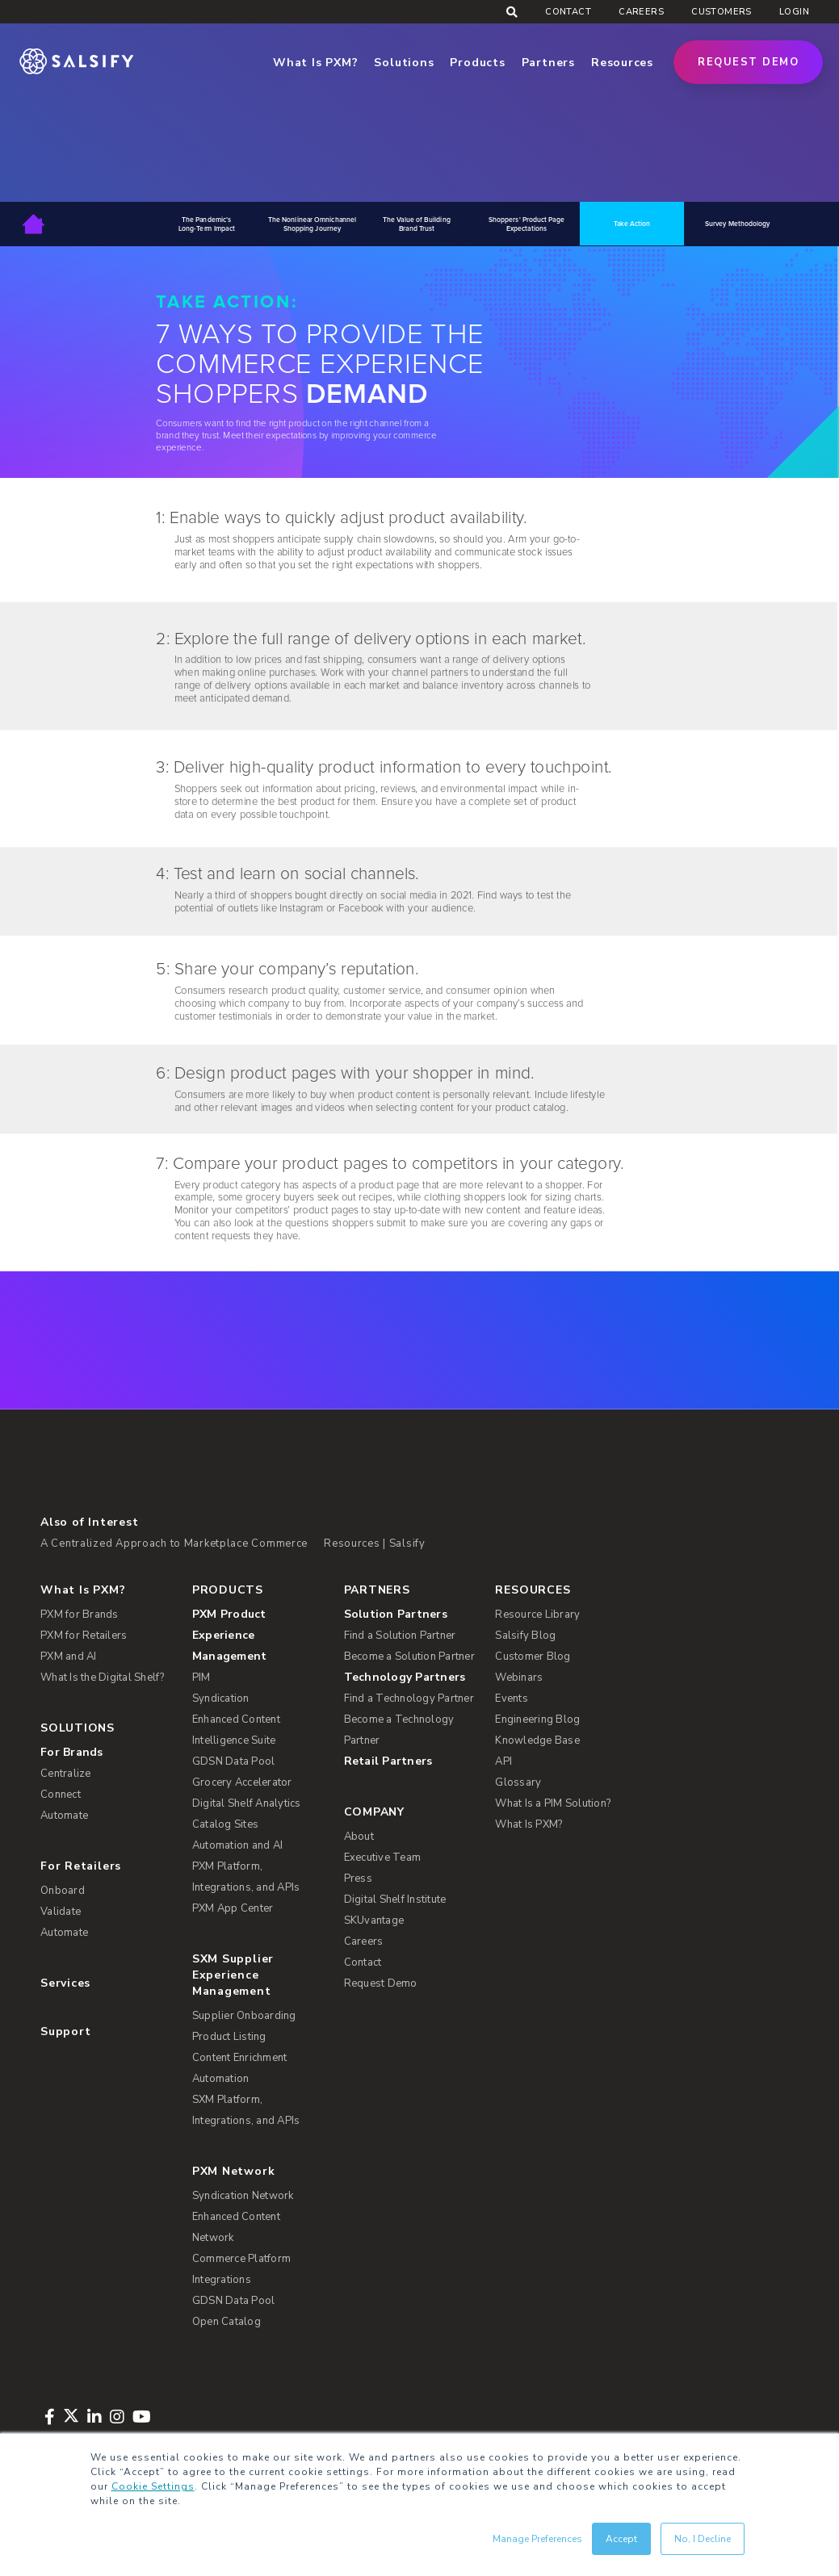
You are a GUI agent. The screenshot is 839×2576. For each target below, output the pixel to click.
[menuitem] (258, 1635)
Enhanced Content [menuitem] (236, 1719)
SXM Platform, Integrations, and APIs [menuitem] (246, 2110)
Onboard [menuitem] (62, 1890)
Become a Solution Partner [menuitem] (409, 1656)
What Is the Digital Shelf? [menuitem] (102, 1677)
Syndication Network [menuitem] (243, 2196)
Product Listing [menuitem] (229, 2036)
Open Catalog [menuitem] (226, 2321)
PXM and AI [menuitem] (68, 1656)
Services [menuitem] (65, 1983)
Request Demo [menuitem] (380, 1983)
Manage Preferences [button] (537, 2538)
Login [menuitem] (794, 12)
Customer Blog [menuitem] (532, 1656)
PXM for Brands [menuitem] (79, 1614)
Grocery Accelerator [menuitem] (242, 1782)
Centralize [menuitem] (65, 1773)
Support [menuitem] (65, 2031)
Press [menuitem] (358, 1878)
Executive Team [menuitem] (383, 1857)
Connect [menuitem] (60, 1794)
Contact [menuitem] (568, 12)
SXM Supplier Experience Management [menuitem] (233, 1975)
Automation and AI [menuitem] (237, 1845)
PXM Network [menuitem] (233, 2171)
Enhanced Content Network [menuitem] (236, 2227)
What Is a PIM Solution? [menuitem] (552, 1803)
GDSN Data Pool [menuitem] (233, 1761)
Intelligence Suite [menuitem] (234, 1740)
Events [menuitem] (511, 1698)
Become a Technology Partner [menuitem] (399, 1730)
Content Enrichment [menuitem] (239, 2057)
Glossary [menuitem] (518, 1782)
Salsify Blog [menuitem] (525, 1635)
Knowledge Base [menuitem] (537, 1740)
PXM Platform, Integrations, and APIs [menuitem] (246, 1877)
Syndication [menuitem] (221, 1698)
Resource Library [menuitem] (537, 1614)
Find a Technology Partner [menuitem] (409, 1698)
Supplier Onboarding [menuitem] (244, 2015)
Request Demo (748, 62)
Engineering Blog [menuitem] (537, 1719)
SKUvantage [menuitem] (374, 1920)
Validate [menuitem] (60, 1911)
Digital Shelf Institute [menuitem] (395, 1899)
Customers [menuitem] (721, 12)
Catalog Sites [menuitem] (225, 1824)
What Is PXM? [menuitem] (82, 1590)
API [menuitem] (503, 1761)
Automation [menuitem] (221, 2078)
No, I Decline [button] (702, 2538)
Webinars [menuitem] (519, 1677)
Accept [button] (621, 2538)
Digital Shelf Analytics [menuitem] (246, 1803)
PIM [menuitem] (201, 1677)
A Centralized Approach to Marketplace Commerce (174, 1543)
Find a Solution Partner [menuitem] (400, 1635)
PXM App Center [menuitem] (233, 1908)
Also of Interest (89, 1522)
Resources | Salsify (375, 1543)
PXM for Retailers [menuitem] (83, 1635)
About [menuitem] (359, 1836)
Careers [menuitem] (641, 12)
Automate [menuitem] (64, 1815)
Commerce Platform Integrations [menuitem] (241, 2269)
